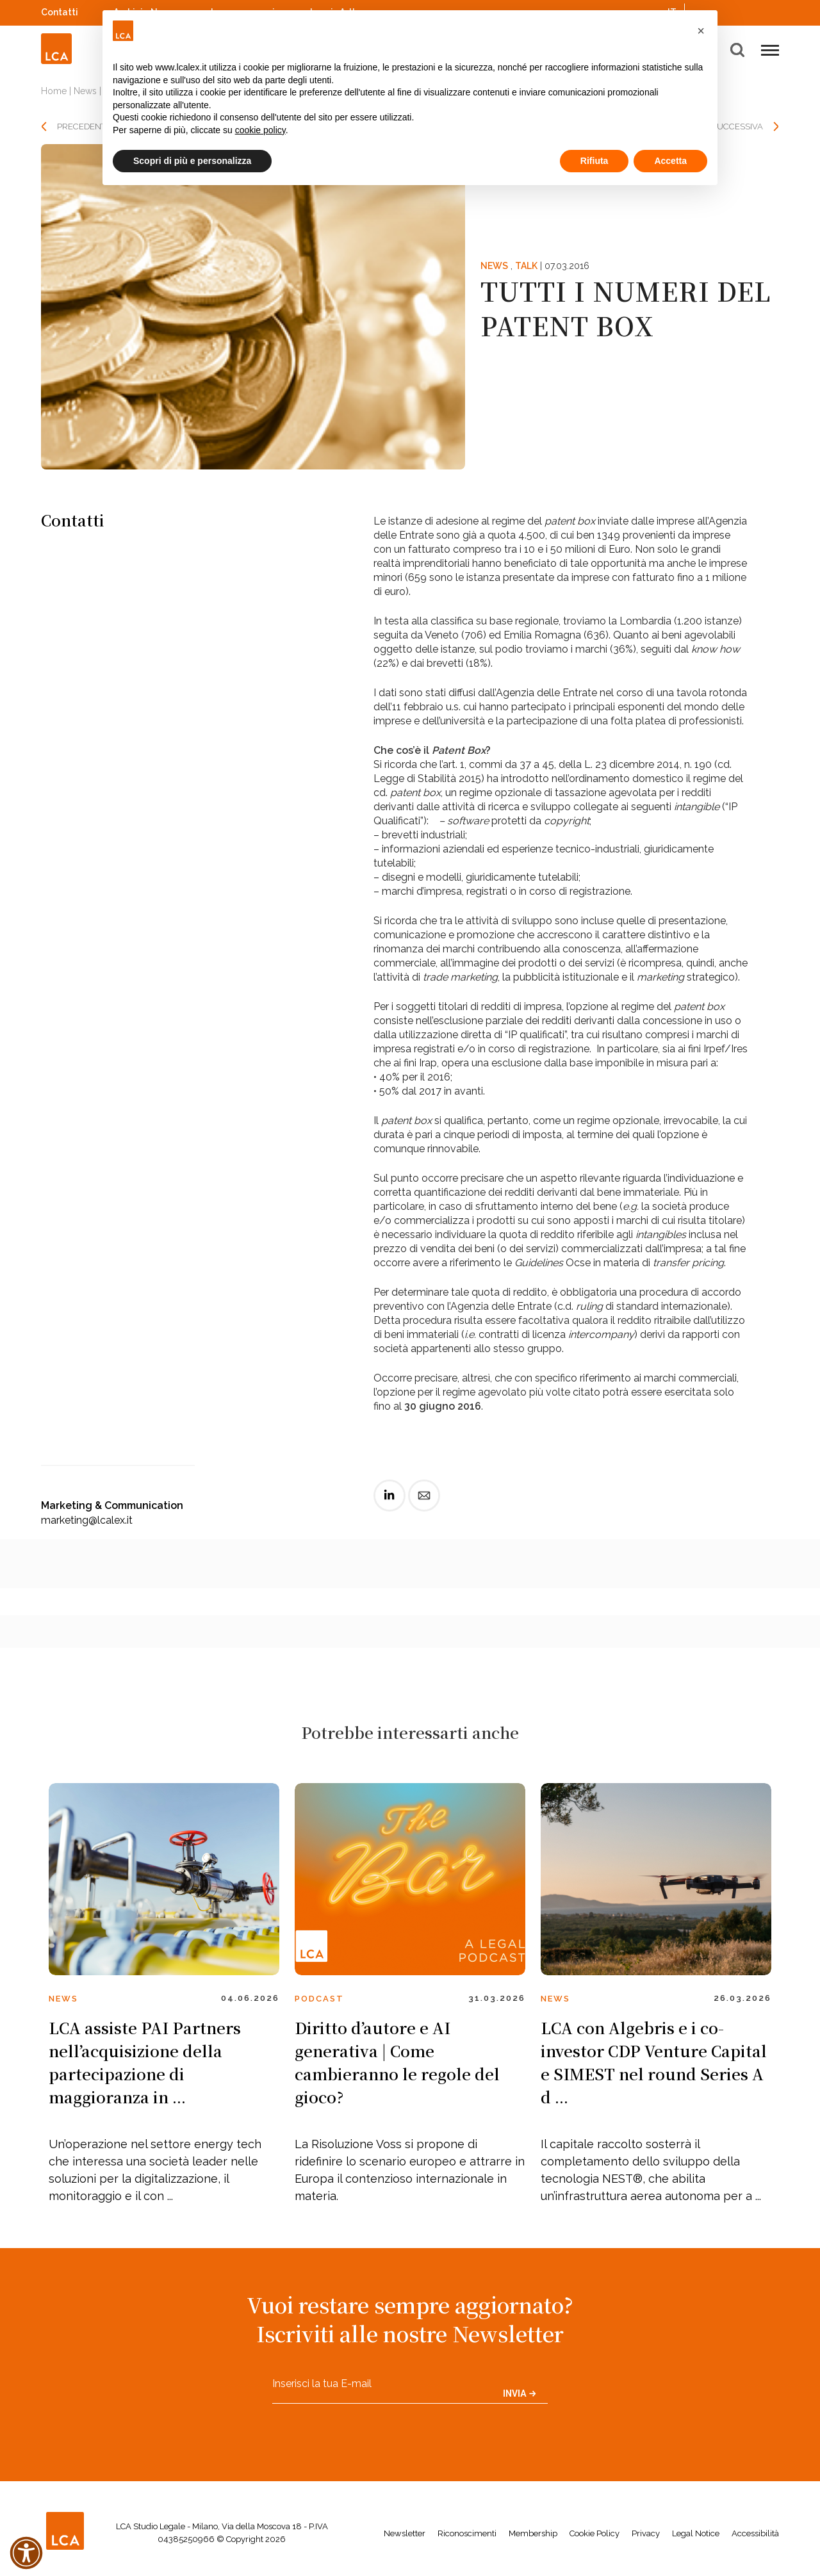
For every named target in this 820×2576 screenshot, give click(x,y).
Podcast (319, 1998)
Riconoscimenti (467, 2533)
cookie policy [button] (260, 130)
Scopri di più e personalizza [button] (192, 161)
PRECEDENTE (84, 126)
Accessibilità (755, 2533)
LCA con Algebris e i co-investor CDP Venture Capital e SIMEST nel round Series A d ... (654, 2062)
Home (54, 91)
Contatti (59, 12)
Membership (533, 2533)
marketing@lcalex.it (87, 1520)
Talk (526, 266)
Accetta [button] (670, 161)
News (85, 91)
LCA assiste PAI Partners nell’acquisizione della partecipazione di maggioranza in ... (145, 2062)
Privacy (646, 2533)
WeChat (772, 10)
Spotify (738, 10)
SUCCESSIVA (737, 126)
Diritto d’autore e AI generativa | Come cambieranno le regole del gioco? (397, 2062)
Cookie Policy (594, 2533)
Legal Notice (695, 2533)
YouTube (755, 12)
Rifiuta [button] (594, 161)
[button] (701, 30)
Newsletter (404, 2533)
